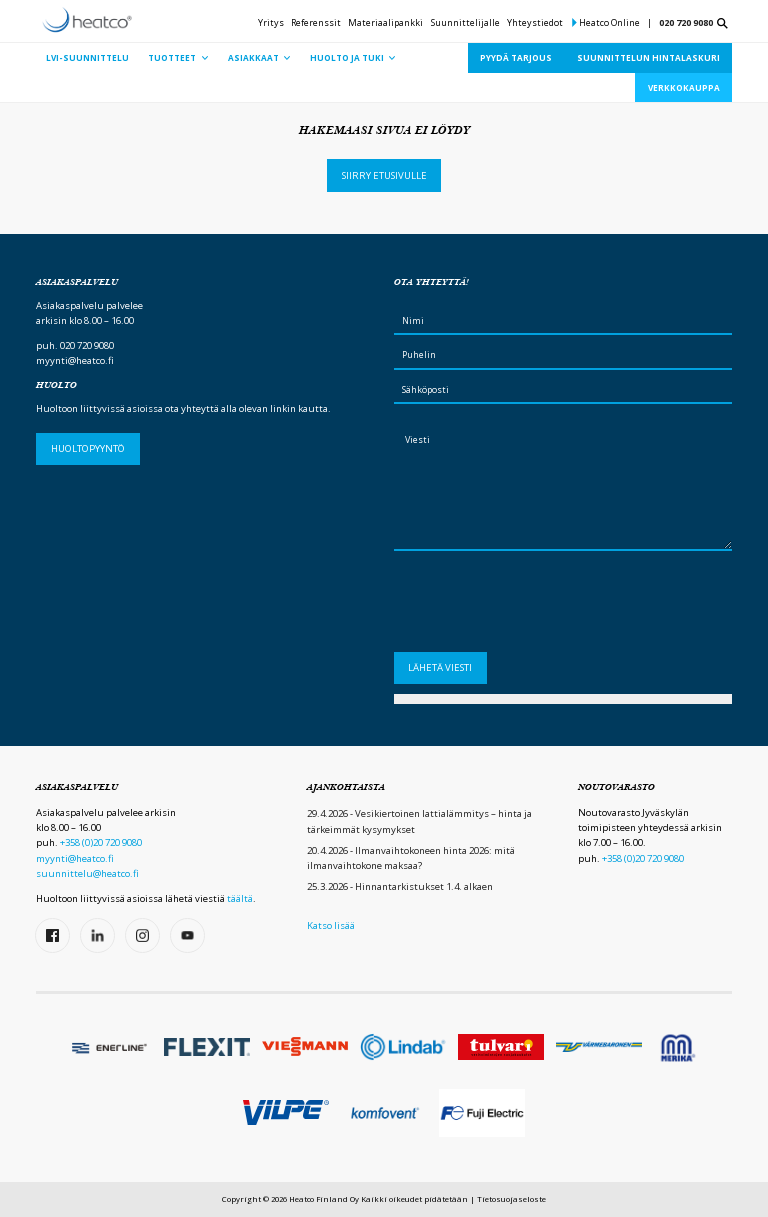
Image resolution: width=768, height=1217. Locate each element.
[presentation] (546, 606)
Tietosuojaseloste (511, 1199)
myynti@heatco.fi (75, 360)
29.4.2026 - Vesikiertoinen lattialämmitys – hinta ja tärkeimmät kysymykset (419, 821)
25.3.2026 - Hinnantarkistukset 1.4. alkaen (400, 886)
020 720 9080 (686, 22)
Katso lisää (331, 925)
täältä (240, 898)
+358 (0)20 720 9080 (101, 842)
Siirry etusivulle (384, 175)
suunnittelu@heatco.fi (87, 873)
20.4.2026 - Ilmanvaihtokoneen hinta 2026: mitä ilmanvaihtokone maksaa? (411, 858)
